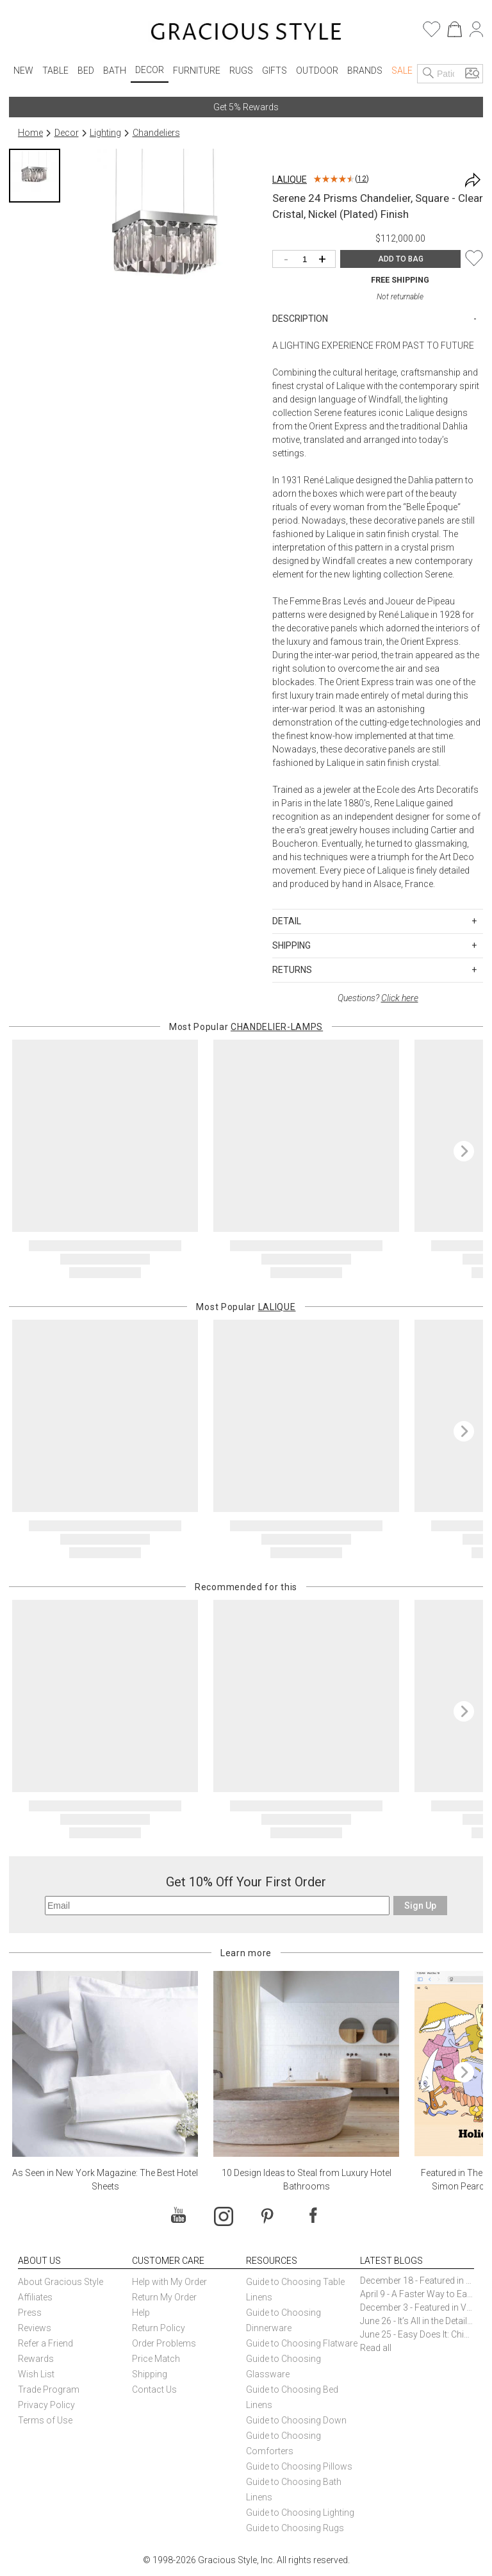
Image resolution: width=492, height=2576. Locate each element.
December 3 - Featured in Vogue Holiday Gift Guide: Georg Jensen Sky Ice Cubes (417, 2307)
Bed (86, 70)
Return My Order (164, 2297)
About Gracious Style (60, 2282)
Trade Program (48, 2389)
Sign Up (420, 1905)
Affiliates (35, 2297)
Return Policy (158, 2328)
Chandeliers (156, 133)
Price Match (156, 2359)
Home (30, 133)
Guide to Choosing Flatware (301, 2343)
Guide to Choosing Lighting (301, 2512)
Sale (402, 70)
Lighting (105, 133)
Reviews (34, 2328)
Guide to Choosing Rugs (295, 2528)
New (23, 70)
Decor (149, 70)
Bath (114, 70)
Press (30, 2312)
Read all (375, 2348)
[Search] (428, 73)
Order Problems (164, 2343)
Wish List (36, 2374)
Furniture (196, 70)
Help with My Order (169, 2282)
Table (55, 70)
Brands (364, 70)
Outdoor (317, 70)
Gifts (274, 70)
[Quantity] (307, 260)
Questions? (378, 998)
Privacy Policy (46, 2405)
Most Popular (246, 1027)
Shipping (149, 2374)
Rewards (36, 2359)
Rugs (241, 70)
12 (361, 178)
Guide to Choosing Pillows (300, 2466)
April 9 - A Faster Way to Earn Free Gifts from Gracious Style (417, 2294)
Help (141, 2312)
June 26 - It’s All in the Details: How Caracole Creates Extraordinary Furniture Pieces (417, 2321)
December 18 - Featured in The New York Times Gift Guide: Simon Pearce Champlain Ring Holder (417, 2280)
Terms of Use (45, 2420)
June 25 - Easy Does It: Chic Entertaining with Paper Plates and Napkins (417, 2334)
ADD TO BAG (400, 258)
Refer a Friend (45, 2343)
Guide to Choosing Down (296, 2420)
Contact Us (154, 2389)
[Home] (246, 33)
